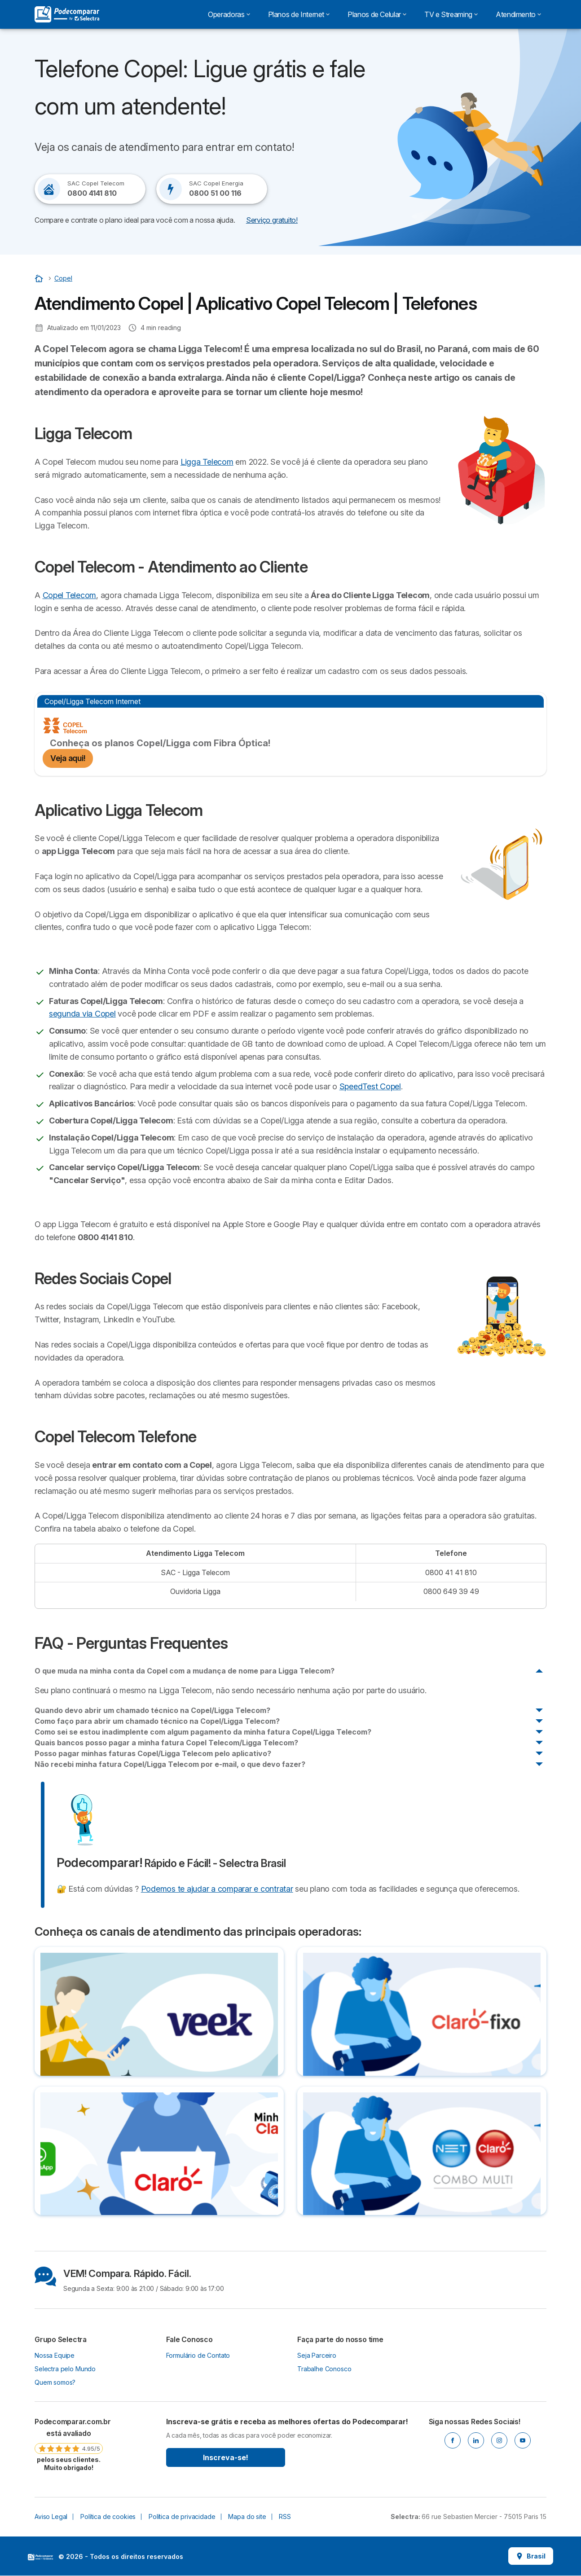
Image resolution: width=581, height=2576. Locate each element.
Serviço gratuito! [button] (272, 220)
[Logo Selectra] (67, 14)
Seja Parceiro (316, 2355)
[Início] (40, 278)
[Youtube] (523, 2440)
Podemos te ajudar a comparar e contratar (217, 1888)
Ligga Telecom (206, 462)
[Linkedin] (476, 2440)
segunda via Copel (82, 1013)
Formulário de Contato (198, 2355)
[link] (69, 2444)
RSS (285, 2516)
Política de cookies (108, 2516)
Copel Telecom (70, 595)
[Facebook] (453, 2440)
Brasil (531, 2556)
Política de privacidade (182, 2516)
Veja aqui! (67, 758)
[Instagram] (499, 2440)
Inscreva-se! (225, 2457)
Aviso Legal (51, 2516)
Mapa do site (247, 2516)
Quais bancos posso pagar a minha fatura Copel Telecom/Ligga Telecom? (166, 1742)
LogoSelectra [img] (40, 2557)
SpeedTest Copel (370, 1086)
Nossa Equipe (55, 2355)
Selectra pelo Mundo (65, 2369)
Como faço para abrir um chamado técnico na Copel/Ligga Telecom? (157, 1721)
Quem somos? (55, 2382)
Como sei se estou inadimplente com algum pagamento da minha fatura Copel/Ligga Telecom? (203, 1731)
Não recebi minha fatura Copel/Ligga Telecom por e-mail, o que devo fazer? (170, 1764)
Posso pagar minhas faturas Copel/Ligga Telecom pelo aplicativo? (153, 1753)
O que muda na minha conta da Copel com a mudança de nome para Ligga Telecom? (185, 1670)
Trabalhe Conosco (324, 2369)
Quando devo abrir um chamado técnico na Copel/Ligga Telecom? (152, 1710)
